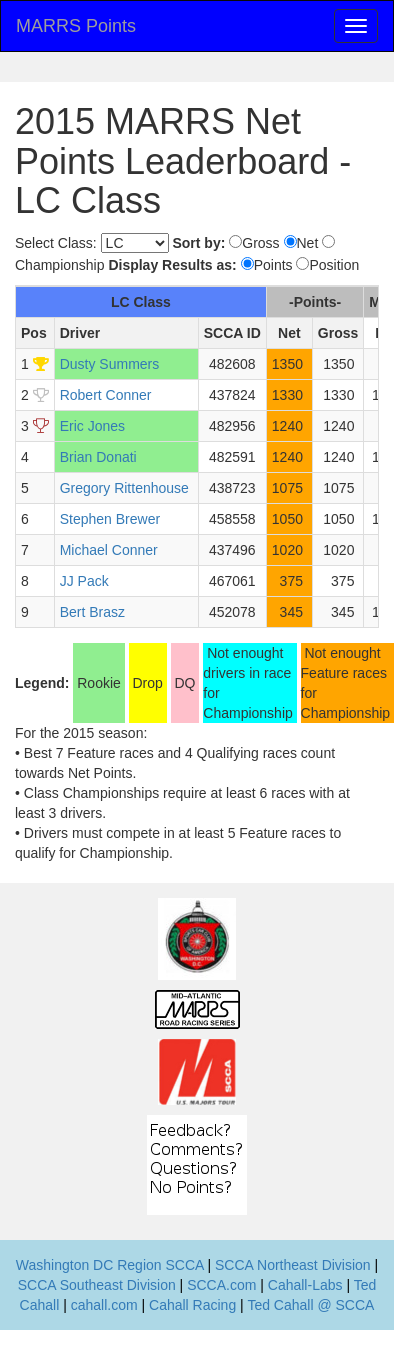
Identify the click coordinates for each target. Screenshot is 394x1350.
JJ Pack (84, 581)
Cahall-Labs (305, 1285)
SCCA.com (221, 1285)
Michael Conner (109, 550)
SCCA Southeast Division (97, 1285)
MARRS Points (76, 26)
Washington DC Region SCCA (110, 1265)
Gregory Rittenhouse (124, 488)
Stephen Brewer (110, 519)
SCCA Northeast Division (293, 1265)
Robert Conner (106, 395)
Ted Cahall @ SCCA (310, 1305)
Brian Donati (98, 457)
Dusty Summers (110, 364)
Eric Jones (92, 426)
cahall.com (104, 1305)
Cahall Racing (192, 1305)
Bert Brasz (92, 612)
